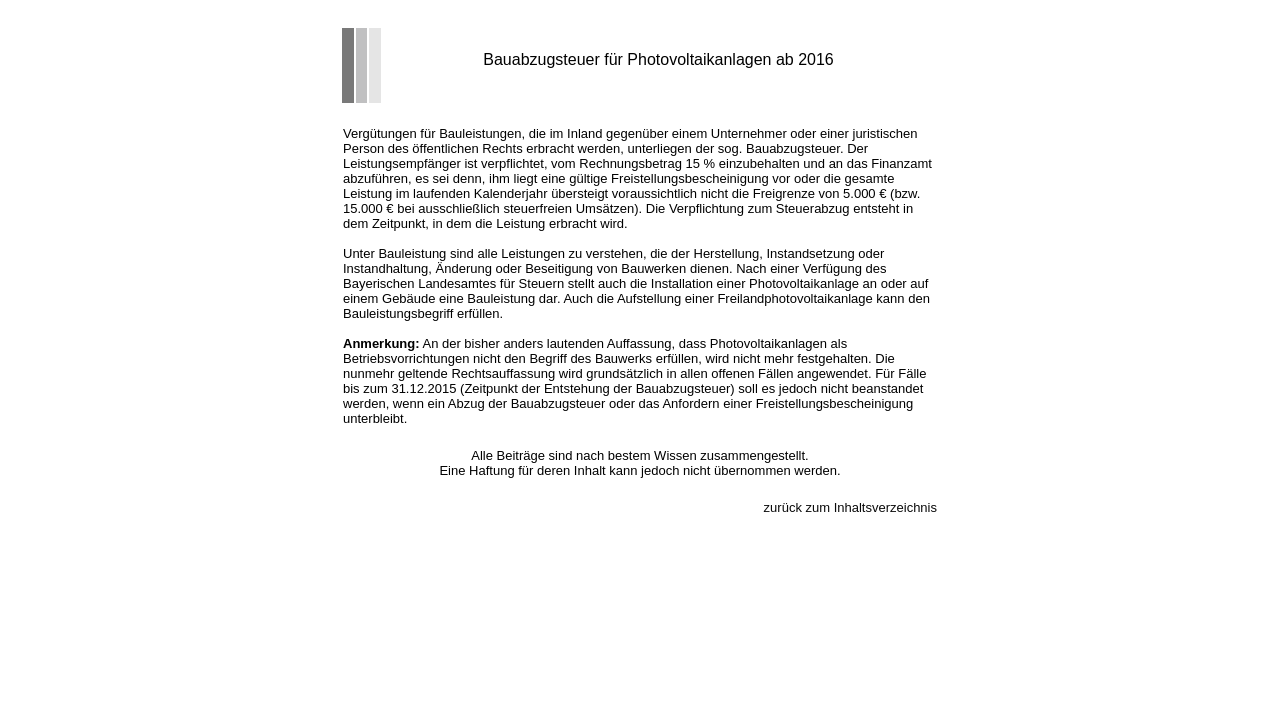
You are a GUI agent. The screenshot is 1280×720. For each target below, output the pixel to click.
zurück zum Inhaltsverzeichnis (850, 507)
